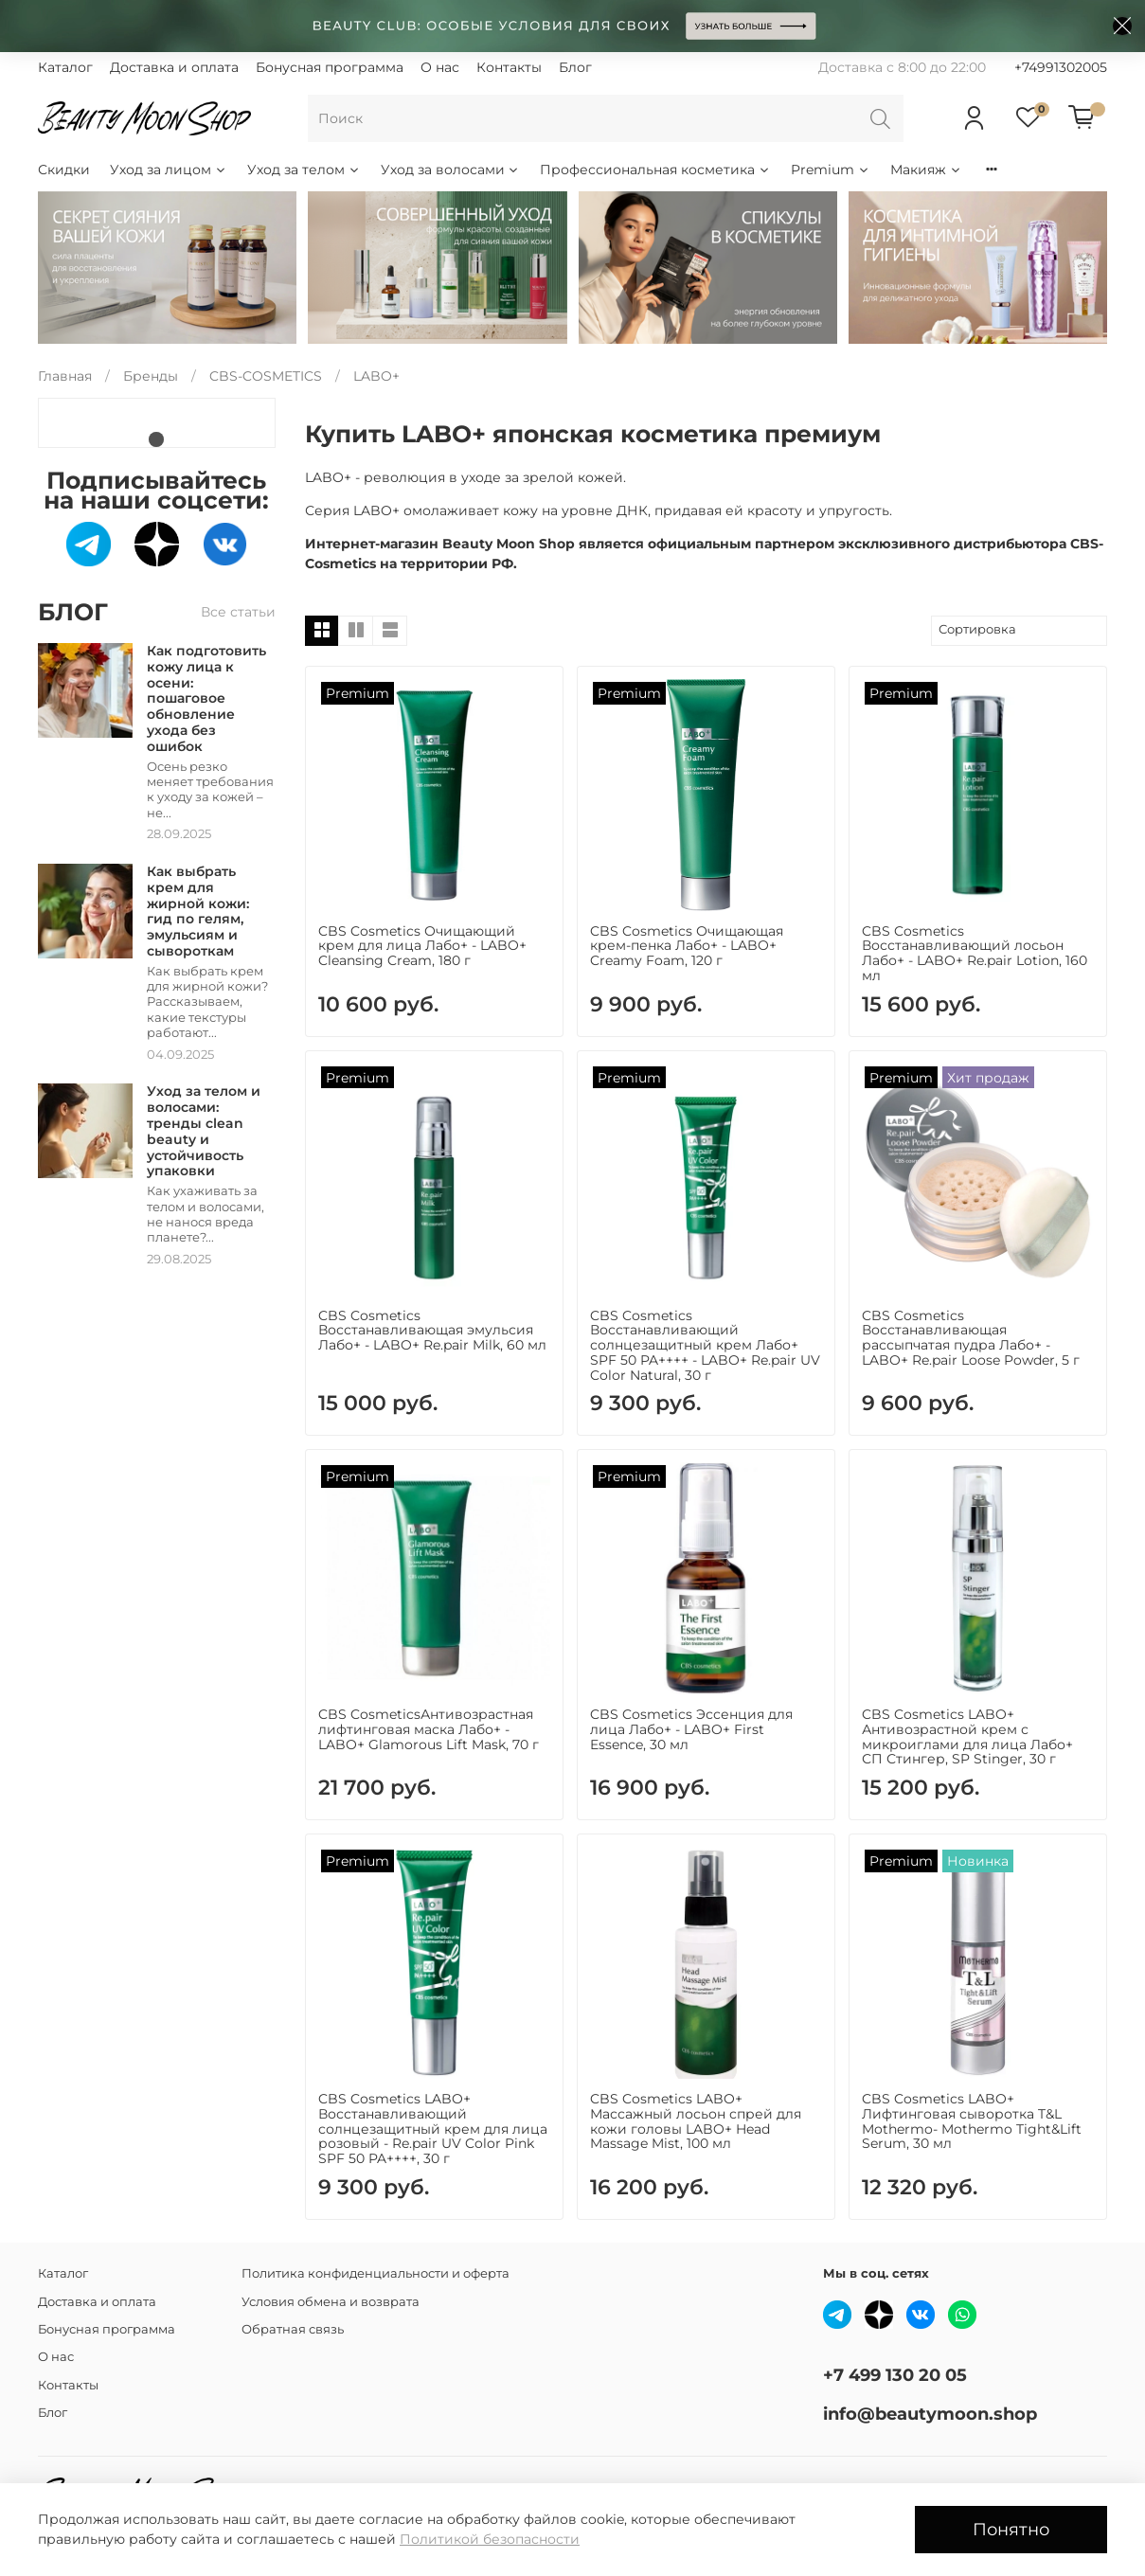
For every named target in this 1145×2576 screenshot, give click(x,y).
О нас (439, 67)
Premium (830, 169)
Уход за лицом (168, 169)
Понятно (1011, 2529)
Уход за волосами (451, 169)
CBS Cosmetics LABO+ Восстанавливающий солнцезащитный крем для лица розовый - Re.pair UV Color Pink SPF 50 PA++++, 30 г (432, 2128)
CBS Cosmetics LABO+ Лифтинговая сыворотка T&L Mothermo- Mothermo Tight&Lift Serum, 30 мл (972, 2121)
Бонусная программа (329, 67)
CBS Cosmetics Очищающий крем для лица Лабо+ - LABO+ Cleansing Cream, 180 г (422, 946)
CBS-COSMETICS (265, 376)
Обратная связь (293, 2329)
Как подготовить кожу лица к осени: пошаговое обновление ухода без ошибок (206, 698)
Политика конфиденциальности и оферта (376, 2273)
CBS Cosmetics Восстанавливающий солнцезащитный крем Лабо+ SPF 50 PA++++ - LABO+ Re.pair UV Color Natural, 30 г (705, 1345)
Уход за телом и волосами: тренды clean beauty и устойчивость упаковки (203, 1130)
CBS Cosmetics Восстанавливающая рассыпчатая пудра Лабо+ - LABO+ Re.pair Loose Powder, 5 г (971, 1337)
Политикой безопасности (490, 2539)
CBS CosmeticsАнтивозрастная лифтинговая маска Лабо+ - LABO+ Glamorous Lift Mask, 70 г (428, 1729)
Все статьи (238, 611)
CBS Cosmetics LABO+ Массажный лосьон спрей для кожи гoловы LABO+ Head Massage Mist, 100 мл (695, 2121)
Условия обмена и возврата (331, 2302)
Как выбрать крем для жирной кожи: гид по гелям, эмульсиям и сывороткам (198, 911)
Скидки (64, 169)
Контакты (509, 67)
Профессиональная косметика (655, 169)
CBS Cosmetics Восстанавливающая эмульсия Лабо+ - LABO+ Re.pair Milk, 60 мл (432, 1330)
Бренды (150, 376)
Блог (575, 67)
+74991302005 (1060, 67)
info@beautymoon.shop (930, 2413)
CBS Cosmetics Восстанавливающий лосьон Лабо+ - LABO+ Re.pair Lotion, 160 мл (974, 953)
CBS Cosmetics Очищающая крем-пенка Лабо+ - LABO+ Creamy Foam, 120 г (686, 946)
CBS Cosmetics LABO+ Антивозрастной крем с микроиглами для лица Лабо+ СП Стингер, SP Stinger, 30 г (967, 1736)
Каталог (65, 67)
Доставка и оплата (174, 67)
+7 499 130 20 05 (895, 2375)
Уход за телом (304, 169)
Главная (65, 376)
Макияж (926, 169)
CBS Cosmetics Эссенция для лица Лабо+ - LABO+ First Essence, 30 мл (691, 1729)
